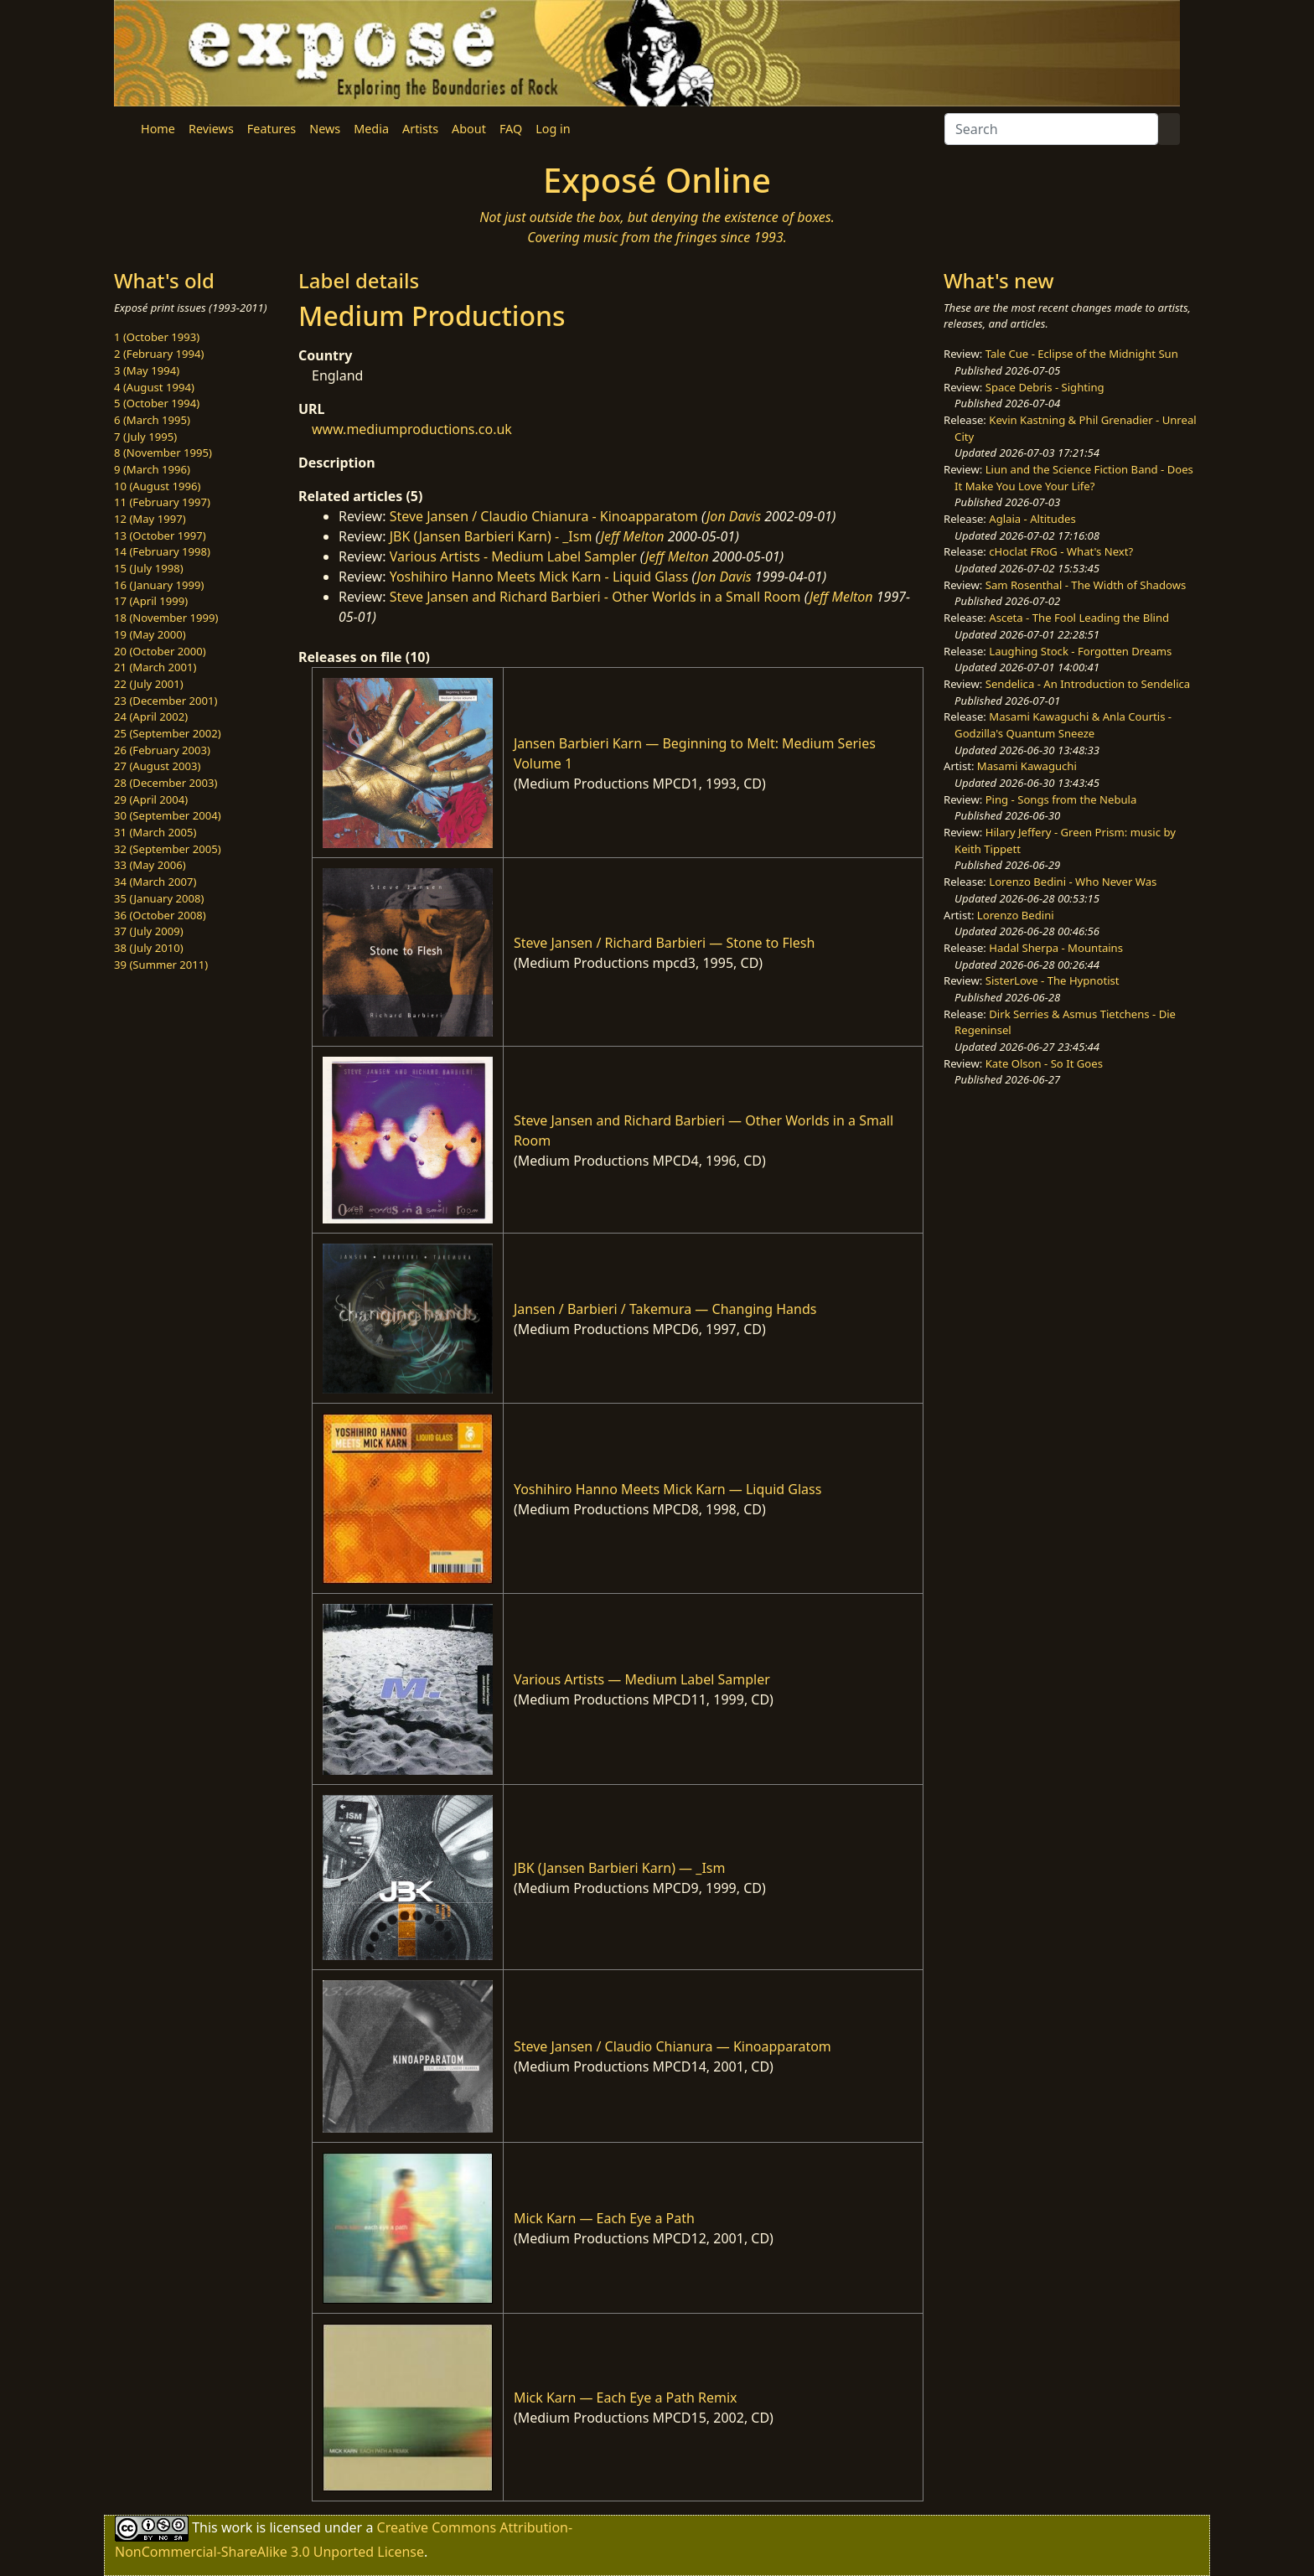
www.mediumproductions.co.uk (412, 429)
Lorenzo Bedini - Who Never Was (1072, 881)
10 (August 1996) (157, 486)
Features (271, 129)
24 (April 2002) (151, 716)
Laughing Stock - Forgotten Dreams (1080, 651)
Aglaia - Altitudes (1032, 518)
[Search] (1051, 129)
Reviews (211, 129)
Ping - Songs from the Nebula (1061, 799)
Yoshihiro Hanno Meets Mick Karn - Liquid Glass (539, 576)
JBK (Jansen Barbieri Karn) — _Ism (620, 1868)
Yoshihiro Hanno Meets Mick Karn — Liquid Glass (668, 1489)
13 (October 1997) (160, 535)
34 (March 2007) (155, 881)
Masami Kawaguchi (1027, 765)
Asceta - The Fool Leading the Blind (1079, 617)
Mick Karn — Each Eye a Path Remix (625, 2397)
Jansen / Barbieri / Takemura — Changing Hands (665, 1309)
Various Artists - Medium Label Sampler (513, 556)
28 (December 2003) (165, 782)
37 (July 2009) (149, 931)
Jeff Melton (633, 536)
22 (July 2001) (149, 683)
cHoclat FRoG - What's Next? (1061, 551)
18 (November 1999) (166, 617)
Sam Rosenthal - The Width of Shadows (1086, 584)
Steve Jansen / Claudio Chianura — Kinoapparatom (672, 2046)
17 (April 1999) (151, 600)
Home (158, 129)
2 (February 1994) (159, 353)
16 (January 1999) (159, 584)
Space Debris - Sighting (1045, 387)
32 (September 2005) (167, 848)
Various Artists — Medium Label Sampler (642, 1679)
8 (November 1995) (163, 452)
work (236, 2527)
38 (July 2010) (149, 947)
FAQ (510, 129)
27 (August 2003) (157, 765)
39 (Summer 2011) (161, 964)
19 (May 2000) (150, 634)
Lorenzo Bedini (1015, 915)
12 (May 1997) (150, 518)
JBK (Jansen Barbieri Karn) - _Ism (491, 536)
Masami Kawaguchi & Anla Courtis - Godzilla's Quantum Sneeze (1063, 725)
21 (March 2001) (155, 667)
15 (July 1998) (149, 568)
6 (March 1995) (152, 419)
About (469, 129)
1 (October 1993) (156, 336)
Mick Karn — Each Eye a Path (604, 2218)
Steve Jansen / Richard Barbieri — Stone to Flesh (664, 943)
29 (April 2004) (151, 799)
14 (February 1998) (162, 551)
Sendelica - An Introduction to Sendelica (1088, 683)
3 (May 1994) (146, 370)
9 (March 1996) (152, 469)
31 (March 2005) (155, 832)
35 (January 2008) (159, 898)
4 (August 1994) (154, 387)
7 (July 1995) (145, 436)
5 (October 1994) (156, 403)
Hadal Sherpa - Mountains (1056, 947)
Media (371, 129)
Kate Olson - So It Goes (1044, 1063)
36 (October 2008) (160, 915)
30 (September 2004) (167, 815)
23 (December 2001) (165, 700)
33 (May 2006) (150, 864)
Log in (552, 129)
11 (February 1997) (162, 502)
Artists (420, 129)
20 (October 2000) (160, 651)
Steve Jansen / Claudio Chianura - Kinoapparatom (544, 516)
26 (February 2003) (162, 750)
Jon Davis (733, 516)
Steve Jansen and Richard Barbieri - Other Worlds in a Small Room (595, 596)
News (324, 129)
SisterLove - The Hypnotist (1053, 980)
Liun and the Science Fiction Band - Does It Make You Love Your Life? (1073, 478)
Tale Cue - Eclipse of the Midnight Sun (1082, 353)
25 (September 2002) (167, 733)
